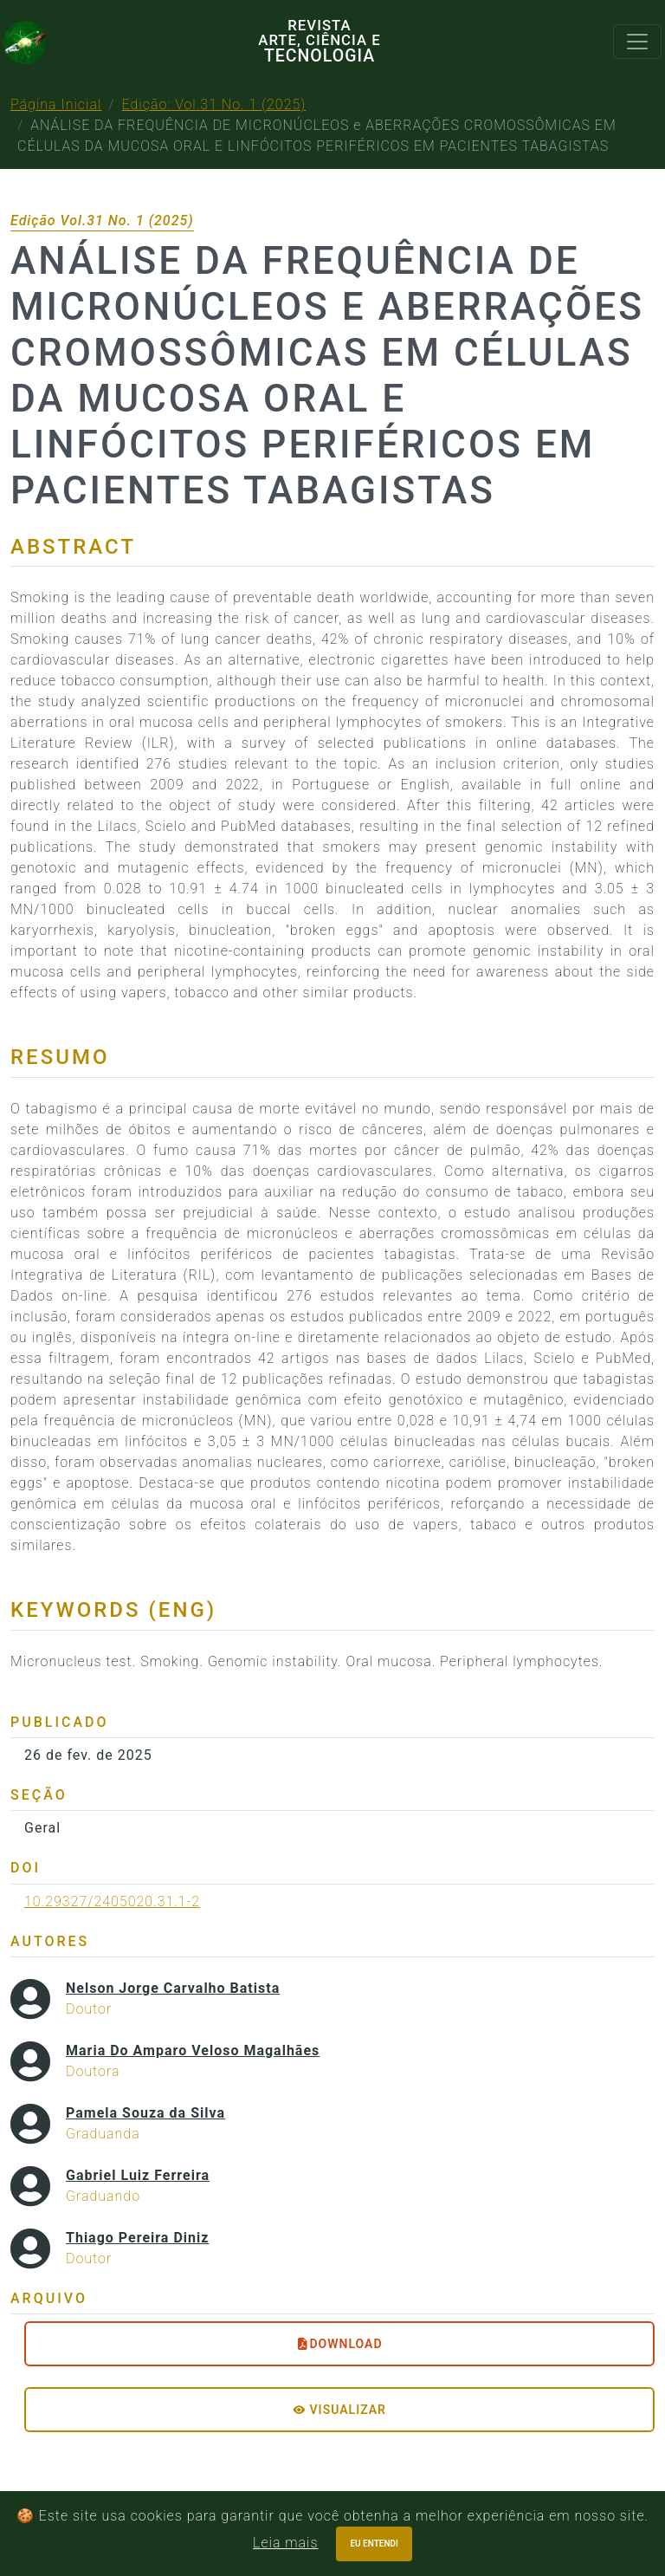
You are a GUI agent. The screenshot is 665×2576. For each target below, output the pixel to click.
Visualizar (339, 2410)
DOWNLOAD (339, 2344)
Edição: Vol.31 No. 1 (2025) (214, 104)
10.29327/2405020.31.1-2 (112, 1901)
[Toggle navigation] (637, 41)
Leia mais (285, 2542)
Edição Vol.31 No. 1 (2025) (102, 220)
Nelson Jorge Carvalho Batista (173, 1988)
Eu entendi (374, 2543)
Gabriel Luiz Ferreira (138, 2175)
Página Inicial (55, 104)
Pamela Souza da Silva (145, 2113)
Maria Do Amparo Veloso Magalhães (193, 2050)
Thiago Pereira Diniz (137, 2237)
